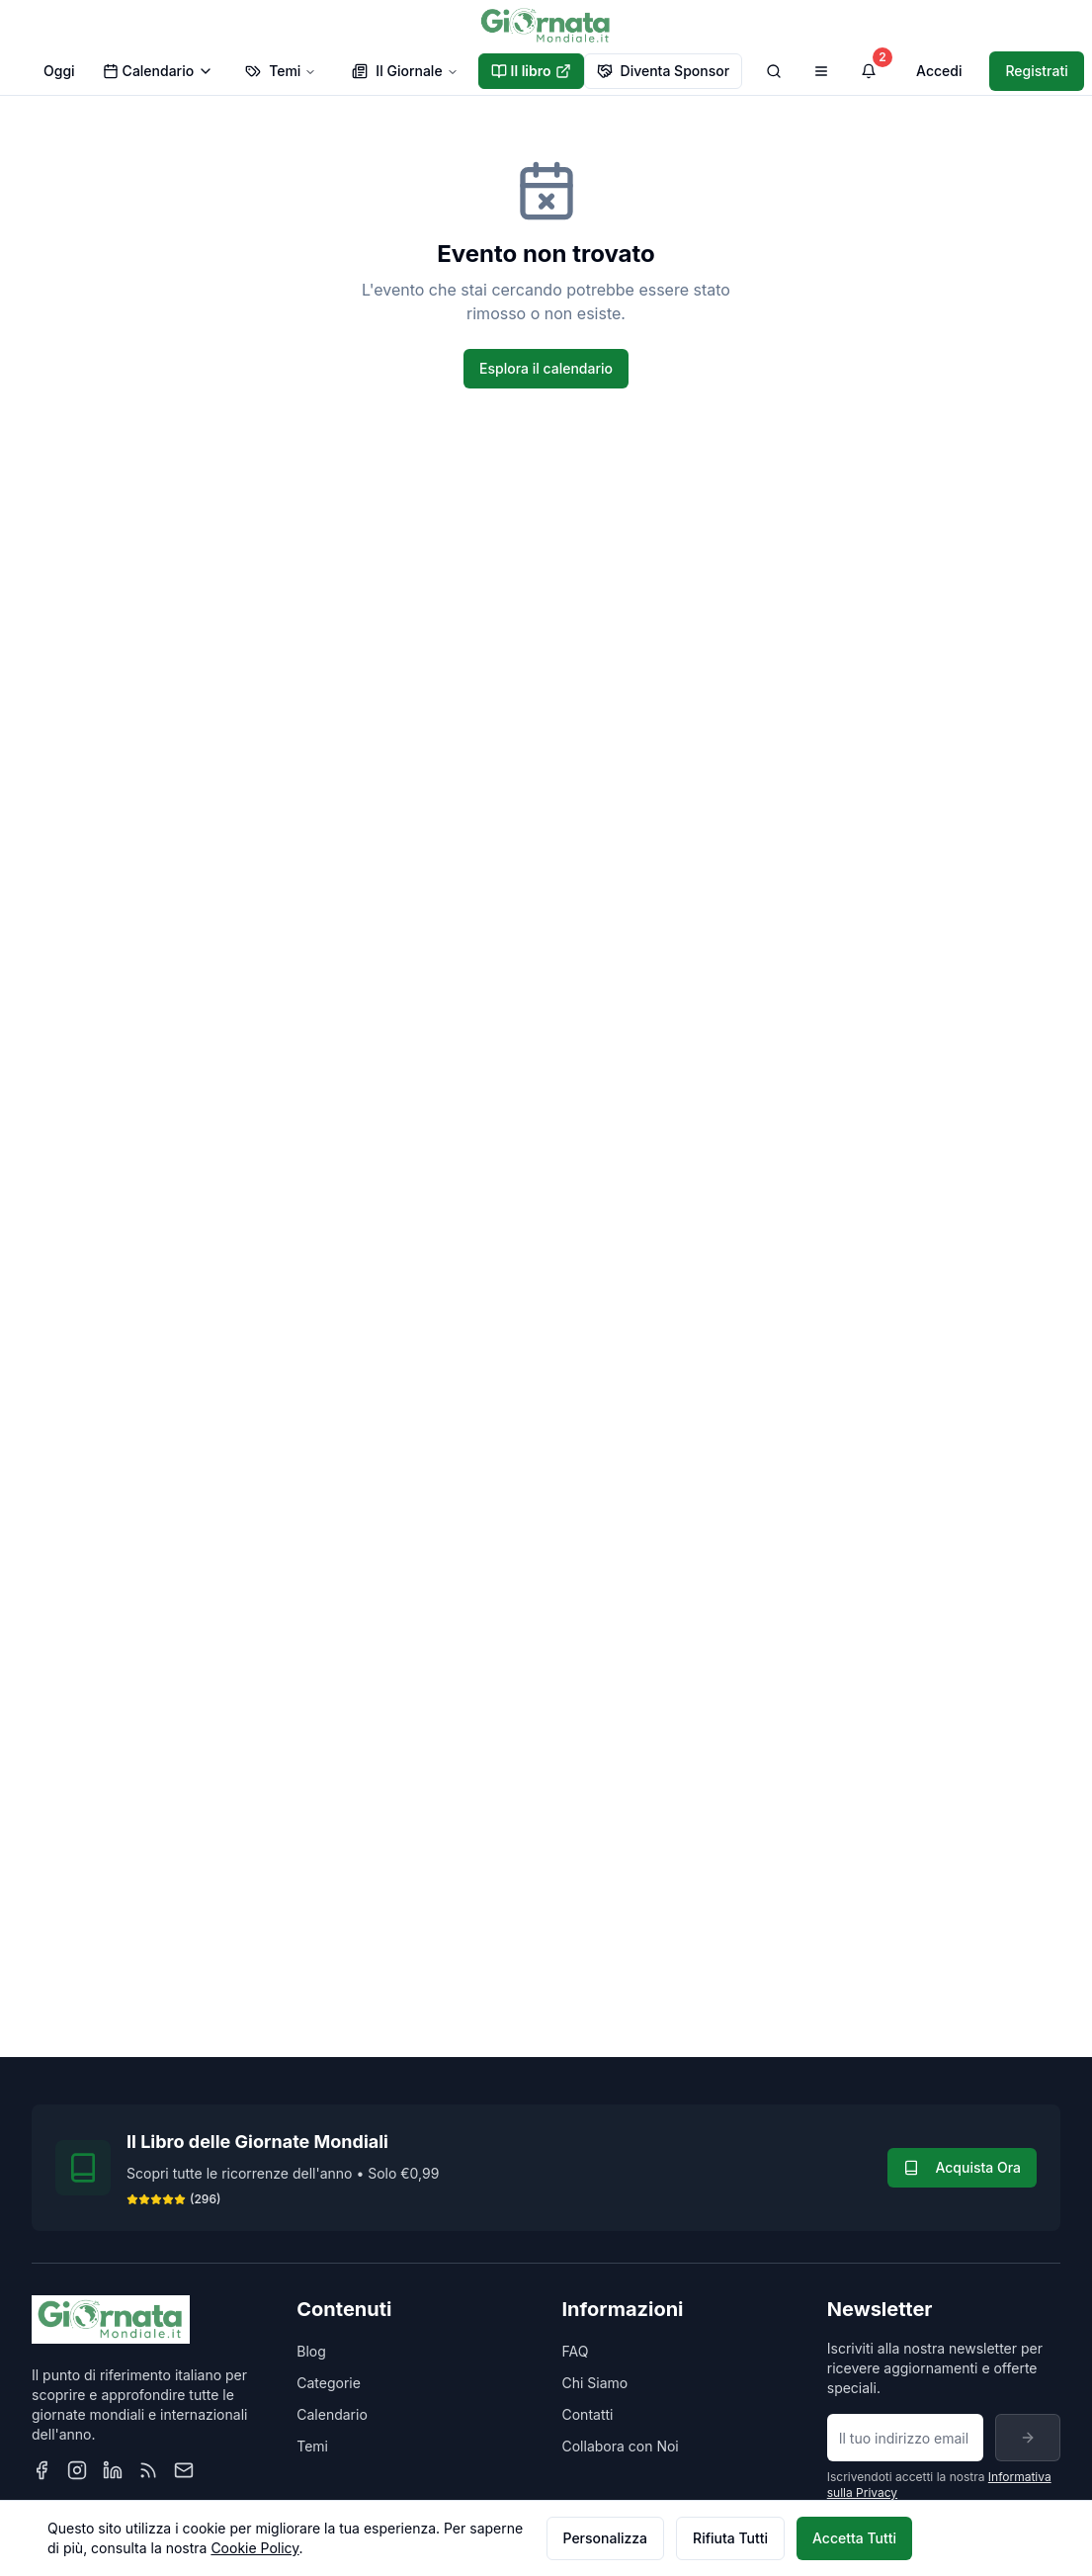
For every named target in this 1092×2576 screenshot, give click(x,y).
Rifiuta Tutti (730, 2538)
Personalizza (605, 2538)
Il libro (531, 70)
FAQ (575, 2351)
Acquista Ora (962, 2167)
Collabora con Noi (620, 2446)
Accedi (939, 70)
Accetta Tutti (854, 2538)
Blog (311, 2351)
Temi (280, 70)
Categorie (328, 2382)
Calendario (158, 70)
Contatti (588, 2414)
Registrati (1036, 70)
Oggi (59, 70)
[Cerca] (774, 71)
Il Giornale (405, 70)
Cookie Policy (254, 2547)
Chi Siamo (595, 2382)
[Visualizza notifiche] (868, 71)
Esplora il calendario (546, 368)
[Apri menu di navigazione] (821, 71)
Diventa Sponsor (663, 70)
